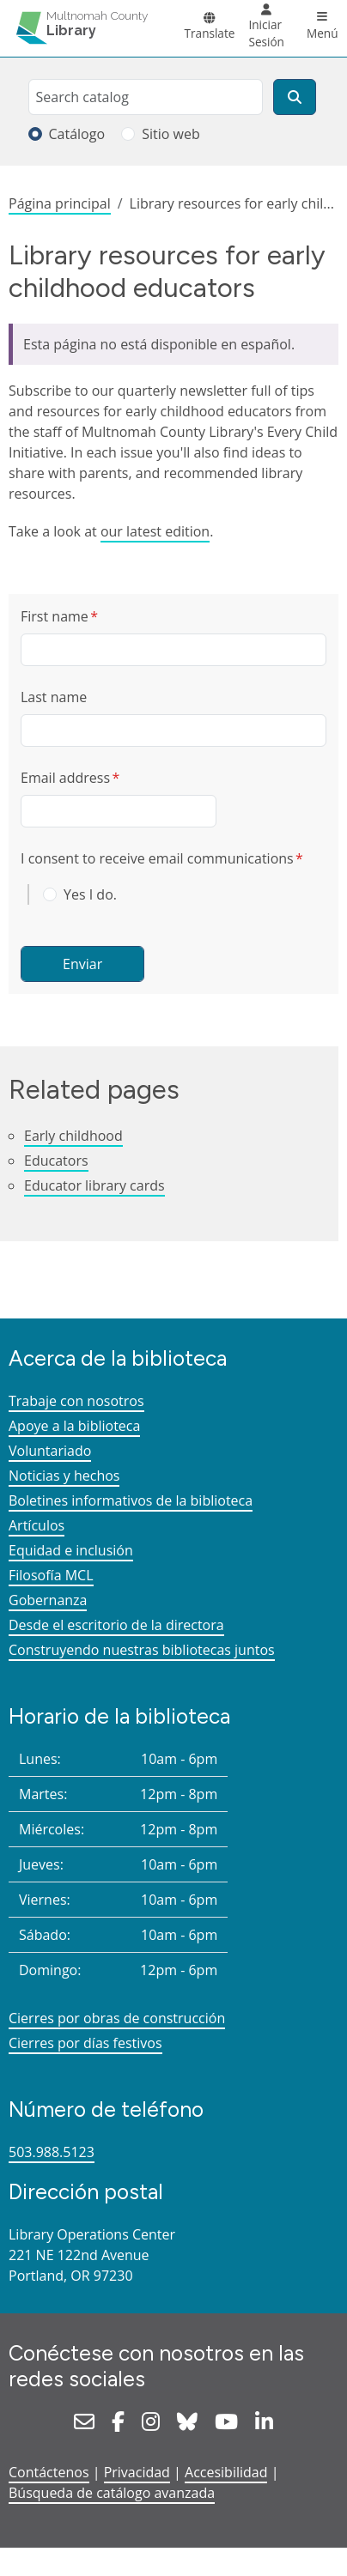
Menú (322, 33)
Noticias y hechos (64, 1475)
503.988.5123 (51, 2152)
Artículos (36, 1525)
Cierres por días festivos (85, 2043)
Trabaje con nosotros (76, 1400)
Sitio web (171, 133)
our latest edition (155, 531)
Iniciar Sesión (266, 33)
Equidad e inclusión (71, 1550)
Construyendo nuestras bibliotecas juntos (142, 1649)
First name (54, 616)
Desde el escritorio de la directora (116, 1624)
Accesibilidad (226, 2472)
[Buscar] (294, 97)
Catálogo (77, 133)
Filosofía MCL (51, 1575)
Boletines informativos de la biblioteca (131, 1500)
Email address (65, 777)
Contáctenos (49, 2472)
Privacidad (137, 2472)
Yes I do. (90, 894)
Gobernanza (48, 1600)
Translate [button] (210, 33)
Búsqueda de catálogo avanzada (112, 2492)
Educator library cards (94, 1185)
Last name (54, 697)
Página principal (60, 203)
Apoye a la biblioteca (74, 1425)
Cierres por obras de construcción (117, 2018)
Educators (56, 1160)
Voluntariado (50, 1450)
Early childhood (73, 1135)
